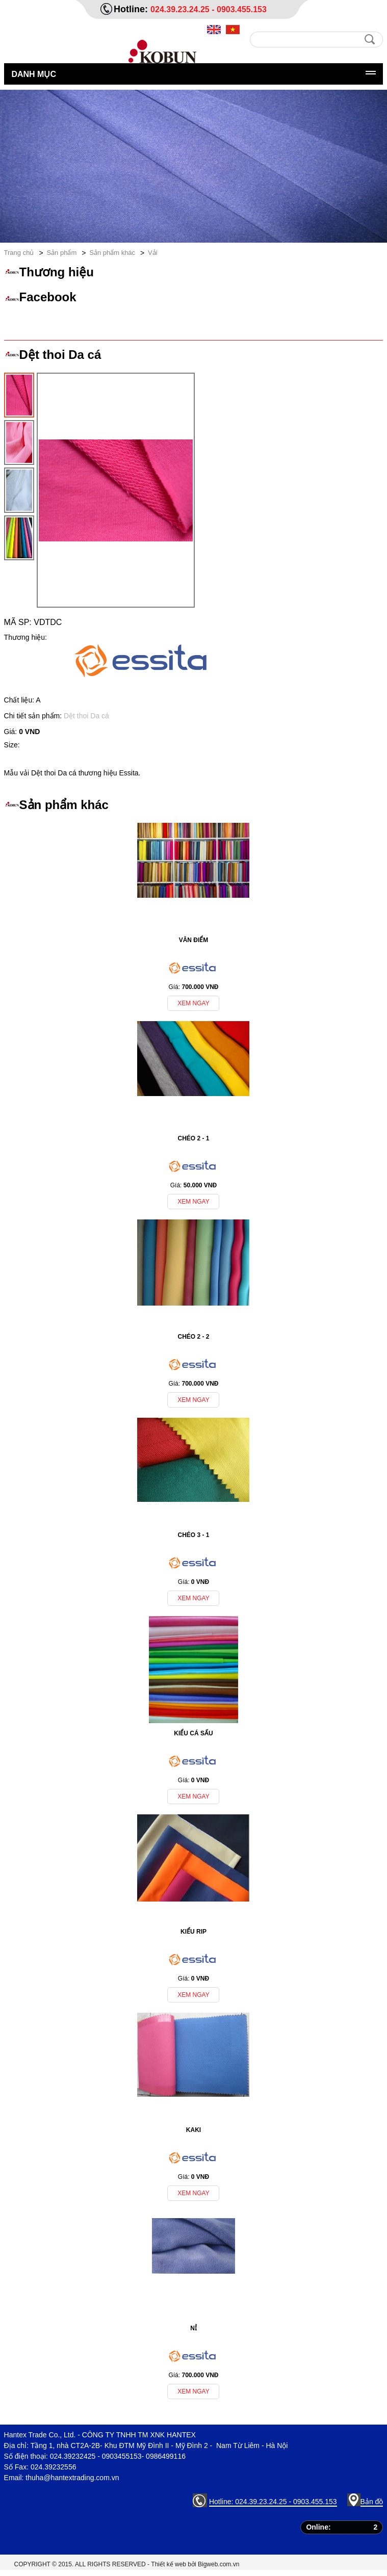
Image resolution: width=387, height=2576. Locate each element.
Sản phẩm (61, 252)
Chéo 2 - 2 (193, 1336)
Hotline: (132, 9)
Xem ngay (193, 1003)
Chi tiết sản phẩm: (34, 716)
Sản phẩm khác (112, 252)
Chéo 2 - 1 (193, 1138)
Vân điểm (194, 940)
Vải (153, 252)
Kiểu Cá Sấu (193, 1733)
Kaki (193, 2129)
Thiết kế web (168, 2564)
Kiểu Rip (193, 1931)
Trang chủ (19, 252)
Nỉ (193, 2328)
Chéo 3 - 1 (193, 1535)
